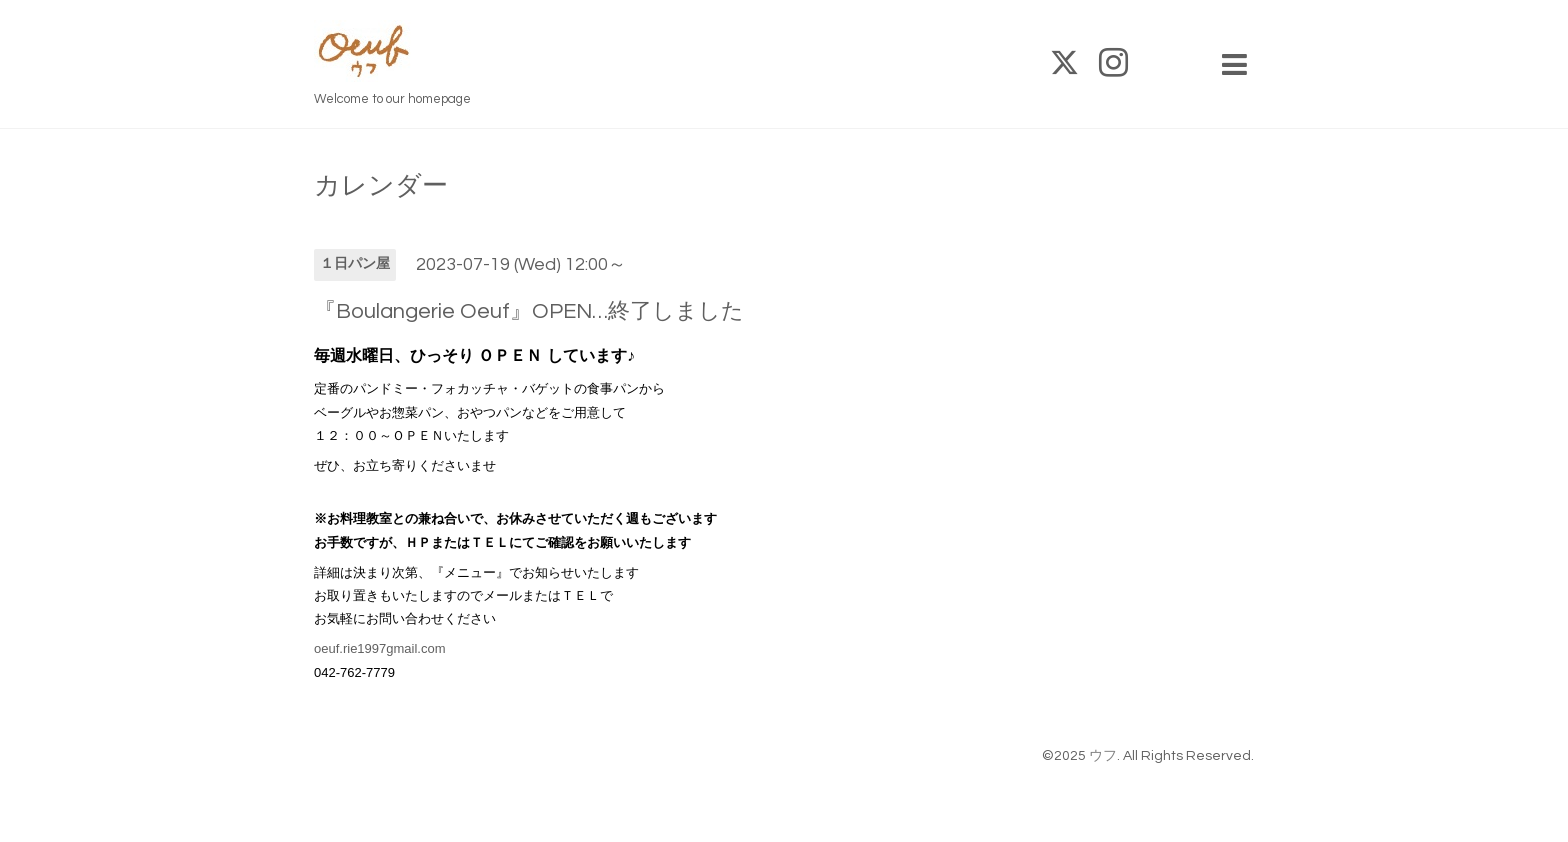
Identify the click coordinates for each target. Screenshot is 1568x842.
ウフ (1103, 756)
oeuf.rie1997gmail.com (380, 648)
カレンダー (381, 186)
